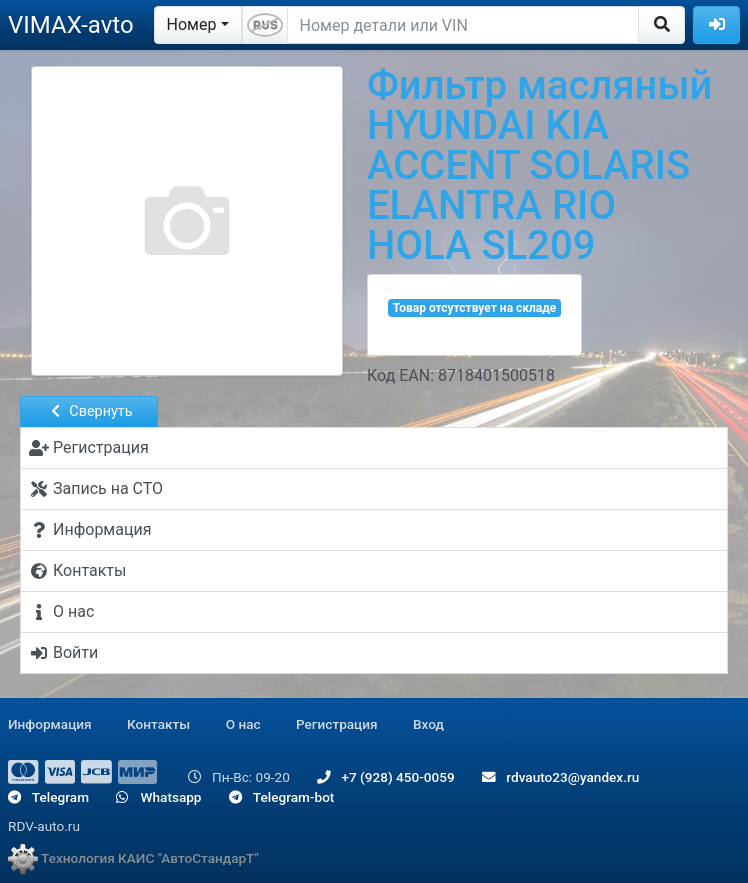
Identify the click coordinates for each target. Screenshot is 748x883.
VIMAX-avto (71, 25)
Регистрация (337, 724)
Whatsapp (158, 797)
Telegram (48, 797)
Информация (50, 724)
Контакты (158, 724)
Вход (428, 724)
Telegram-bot (281, 797)
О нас (243, 724)
